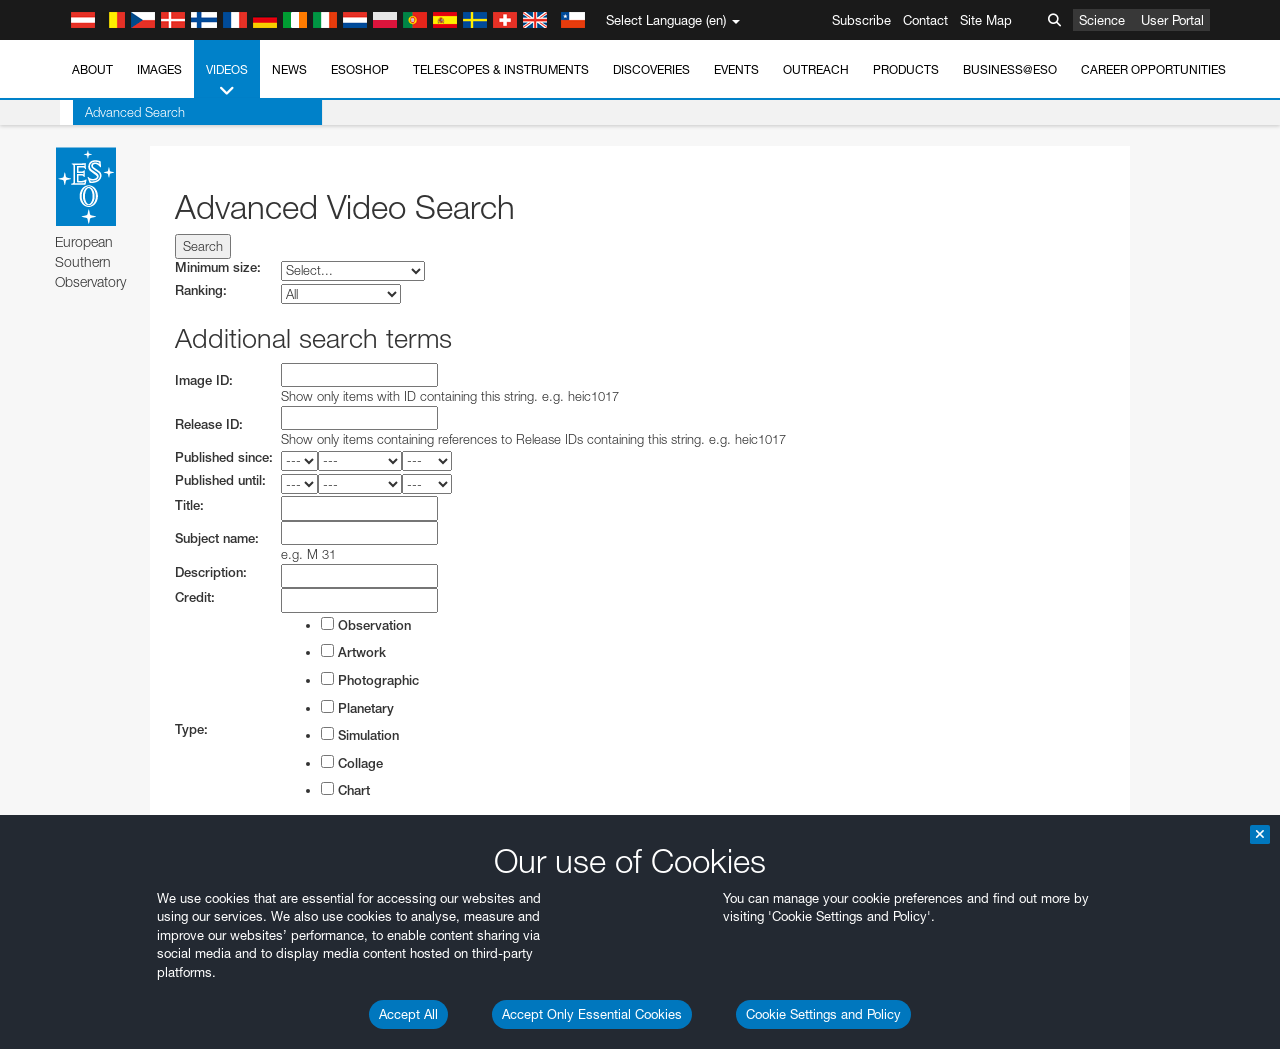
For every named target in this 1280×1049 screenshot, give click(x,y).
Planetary (357, 708)
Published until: (220, 480)
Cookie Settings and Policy (823, 1014)
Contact (925, 20)
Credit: (195, 597)
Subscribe (861, 20)
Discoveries (651, 69)
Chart (345, 790)
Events (736, 69)
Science (1102, 20)
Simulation (360, 735)
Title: (189, 505)
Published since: (224, 457)
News (289, 69)
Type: (191, 729)
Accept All (408, 1014)
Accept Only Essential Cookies (592, 1014)
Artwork (353, 652)
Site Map (986, 20)
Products (906, 69)
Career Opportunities (1153, 69)
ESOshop (360, 69)
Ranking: (201, 290)
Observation (366, 625)
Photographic (370, 680)
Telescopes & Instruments (501, 69)
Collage (352, 763)
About (92, 69)
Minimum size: (218, 267)
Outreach (816, 69)
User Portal (1172, 20)
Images (159, 69)
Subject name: (217, 538)
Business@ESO (1010, 69)
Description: (211, 572)
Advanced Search (122, 112)
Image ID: (204, 380)
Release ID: (209, 424)
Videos (227, 81)
